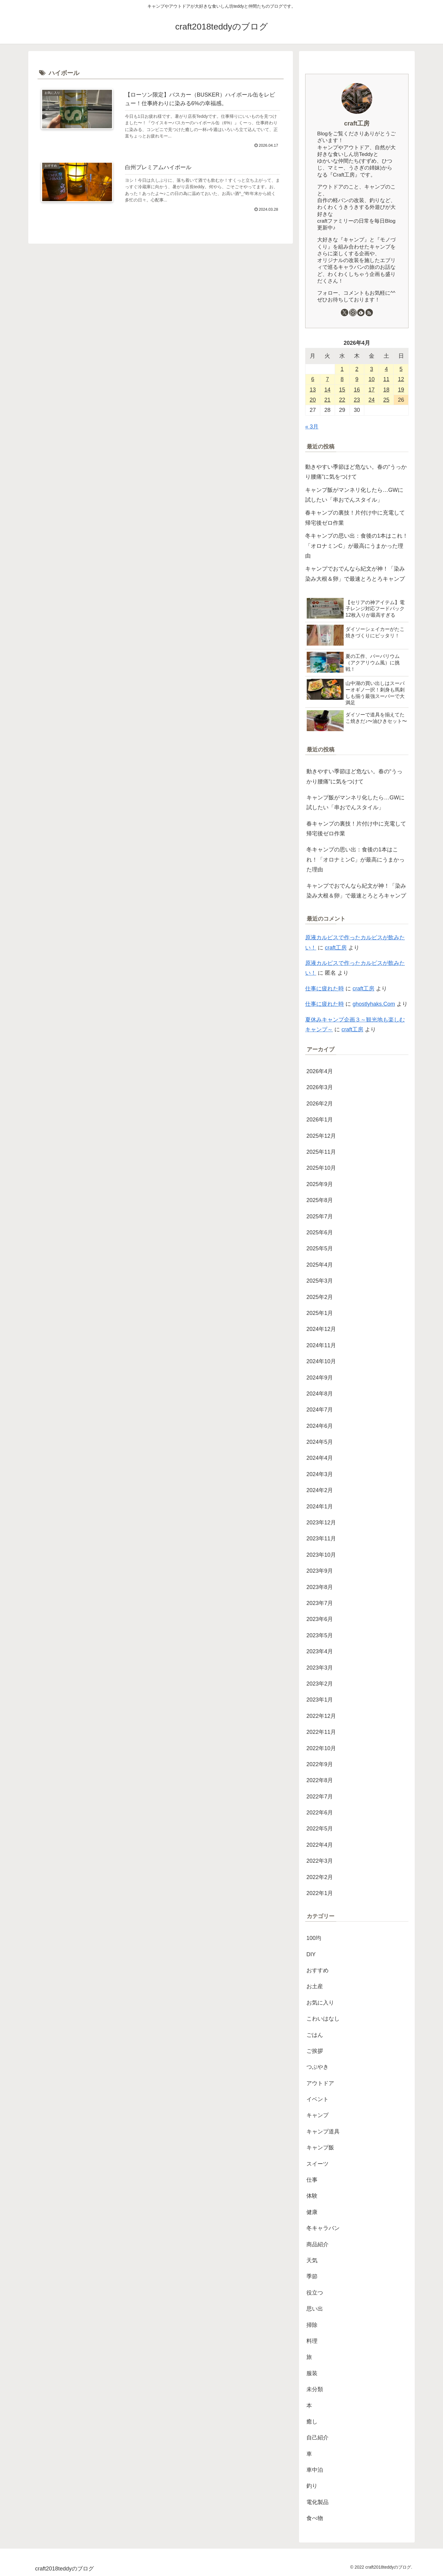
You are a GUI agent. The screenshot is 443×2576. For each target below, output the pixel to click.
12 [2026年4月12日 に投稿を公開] (401, 379)
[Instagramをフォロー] (353, 312)
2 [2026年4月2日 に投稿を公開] (356, 369)
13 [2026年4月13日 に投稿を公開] (312, 390)
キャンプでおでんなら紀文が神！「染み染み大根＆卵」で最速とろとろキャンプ (355, 574)
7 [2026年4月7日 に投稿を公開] (327, 379)
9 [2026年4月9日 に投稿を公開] (356, 379)
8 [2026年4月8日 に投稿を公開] (342, 379)
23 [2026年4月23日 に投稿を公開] (357, 400)
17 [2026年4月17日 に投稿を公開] (372, 390)
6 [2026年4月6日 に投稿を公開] (312, 379)
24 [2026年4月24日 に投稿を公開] (372, 400)
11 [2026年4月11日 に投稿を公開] (386, 379)
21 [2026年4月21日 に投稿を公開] (327, 400)
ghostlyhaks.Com (374, 1004)
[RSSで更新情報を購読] (369, 312)
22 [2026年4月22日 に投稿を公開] (342, 400)
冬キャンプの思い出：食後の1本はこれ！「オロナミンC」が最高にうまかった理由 (356, 546)
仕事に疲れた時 (324, 988)
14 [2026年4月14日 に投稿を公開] (327, 390)
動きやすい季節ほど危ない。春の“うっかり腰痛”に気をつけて (356, 472)
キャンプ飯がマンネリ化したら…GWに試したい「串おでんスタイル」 (354, 495)
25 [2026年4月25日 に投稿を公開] (386, 400)
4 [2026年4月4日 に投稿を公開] (386, 369)
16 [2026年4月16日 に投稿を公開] (357, 390)
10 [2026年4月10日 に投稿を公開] (372, 379)
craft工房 (357, 123)
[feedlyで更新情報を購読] (361, 312)
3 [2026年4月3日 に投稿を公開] (371, 369)
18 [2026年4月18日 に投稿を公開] (386, 390)
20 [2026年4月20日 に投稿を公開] (312, 400)
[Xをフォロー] (344, 312)
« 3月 (311, 427)
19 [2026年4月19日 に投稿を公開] (401, 390)
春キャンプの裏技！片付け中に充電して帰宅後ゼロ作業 (355, 518)
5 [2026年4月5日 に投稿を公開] (401, 369)
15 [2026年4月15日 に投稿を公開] (342, 390)
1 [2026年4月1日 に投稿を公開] (342, 369)
